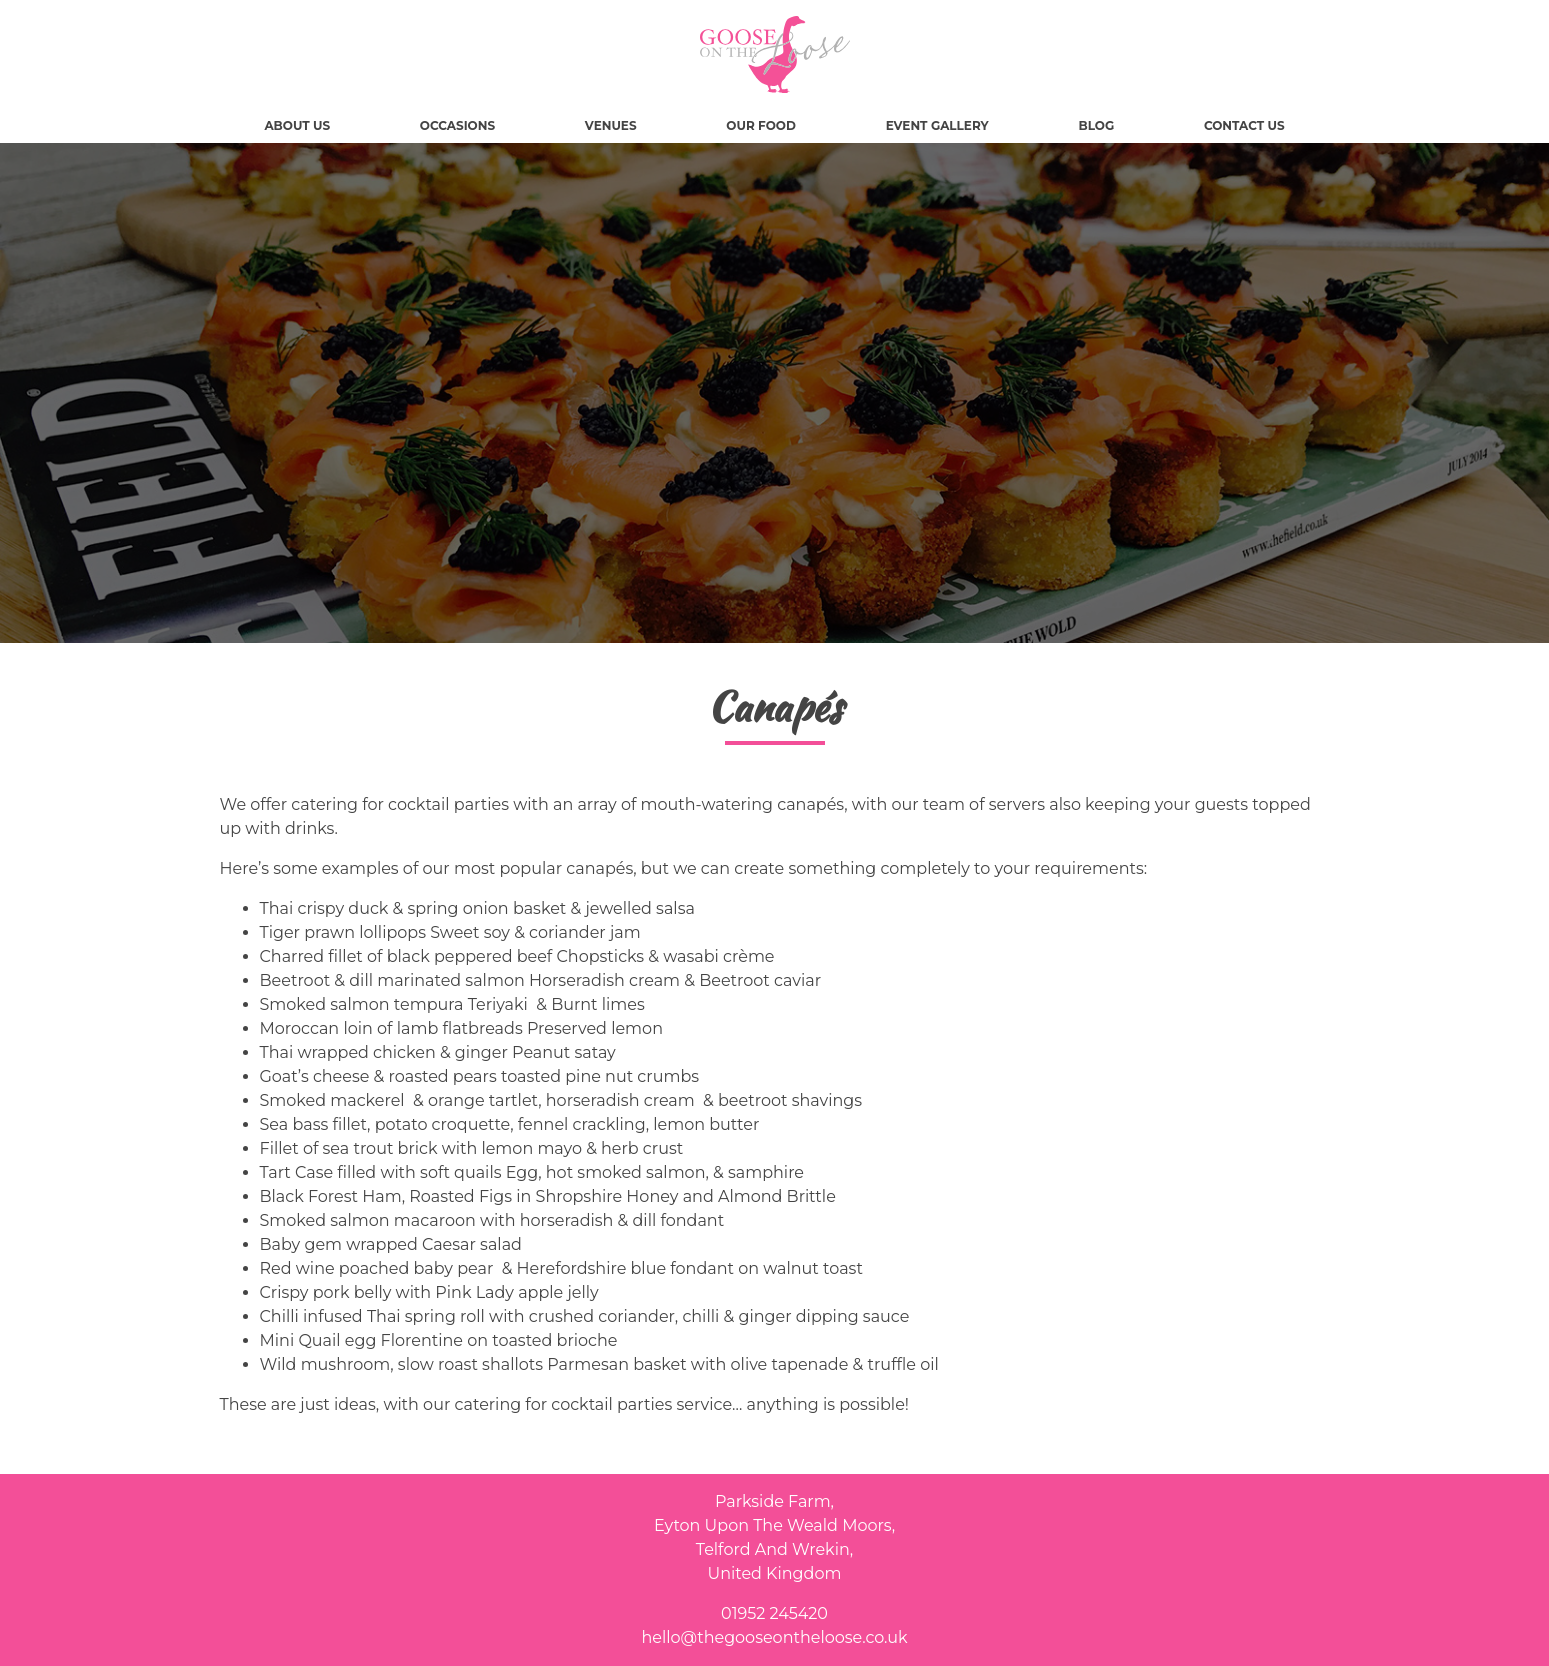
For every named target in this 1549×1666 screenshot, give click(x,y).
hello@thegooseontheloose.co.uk (774, 1637)
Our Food (761, 125)
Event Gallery (937, 125)
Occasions (457, 125)
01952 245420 (774, 1613)
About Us (297, 125)
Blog (1096, 125)
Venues (611, 125)
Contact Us (1244, 125)
